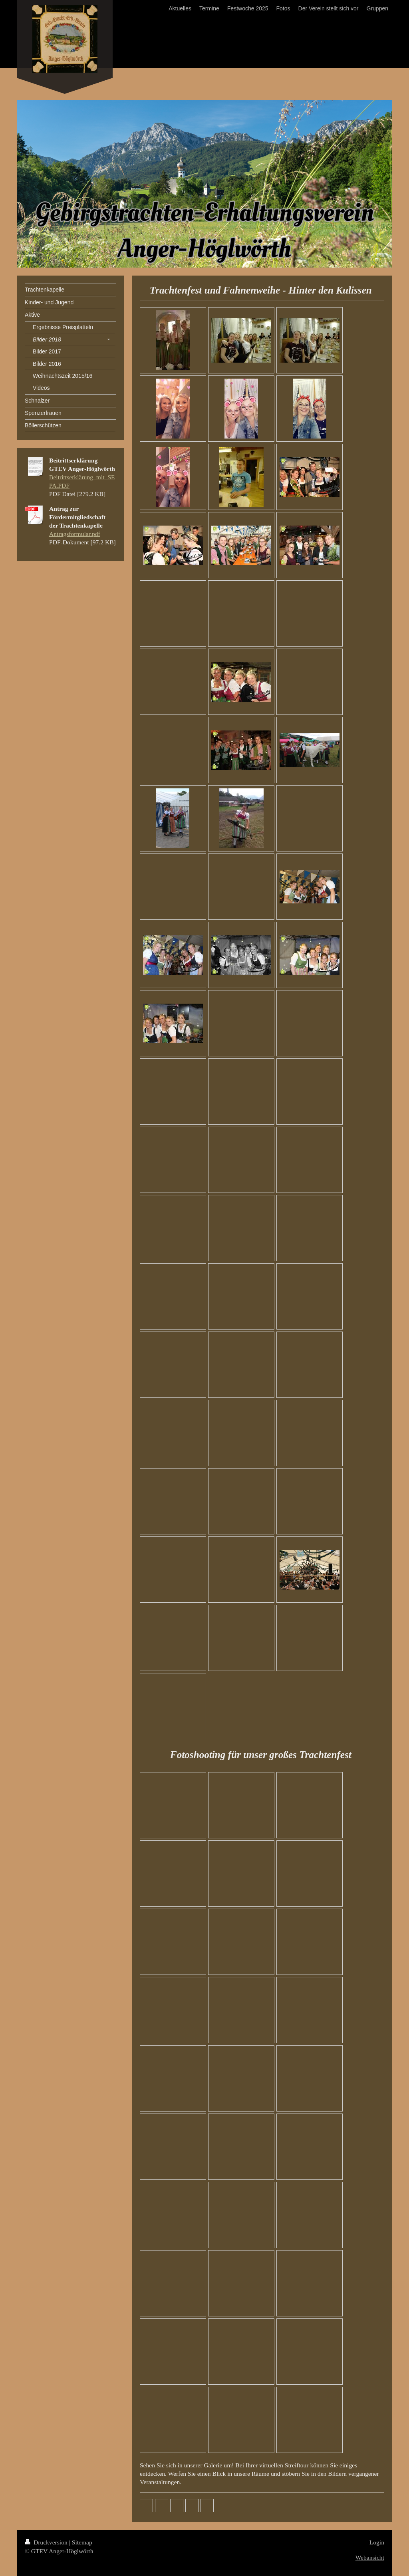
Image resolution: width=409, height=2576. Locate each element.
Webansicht (369, 2557)
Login (376, 2542)
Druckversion (47, 2542)
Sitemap (82, 2542)
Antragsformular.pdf (74, 533)
